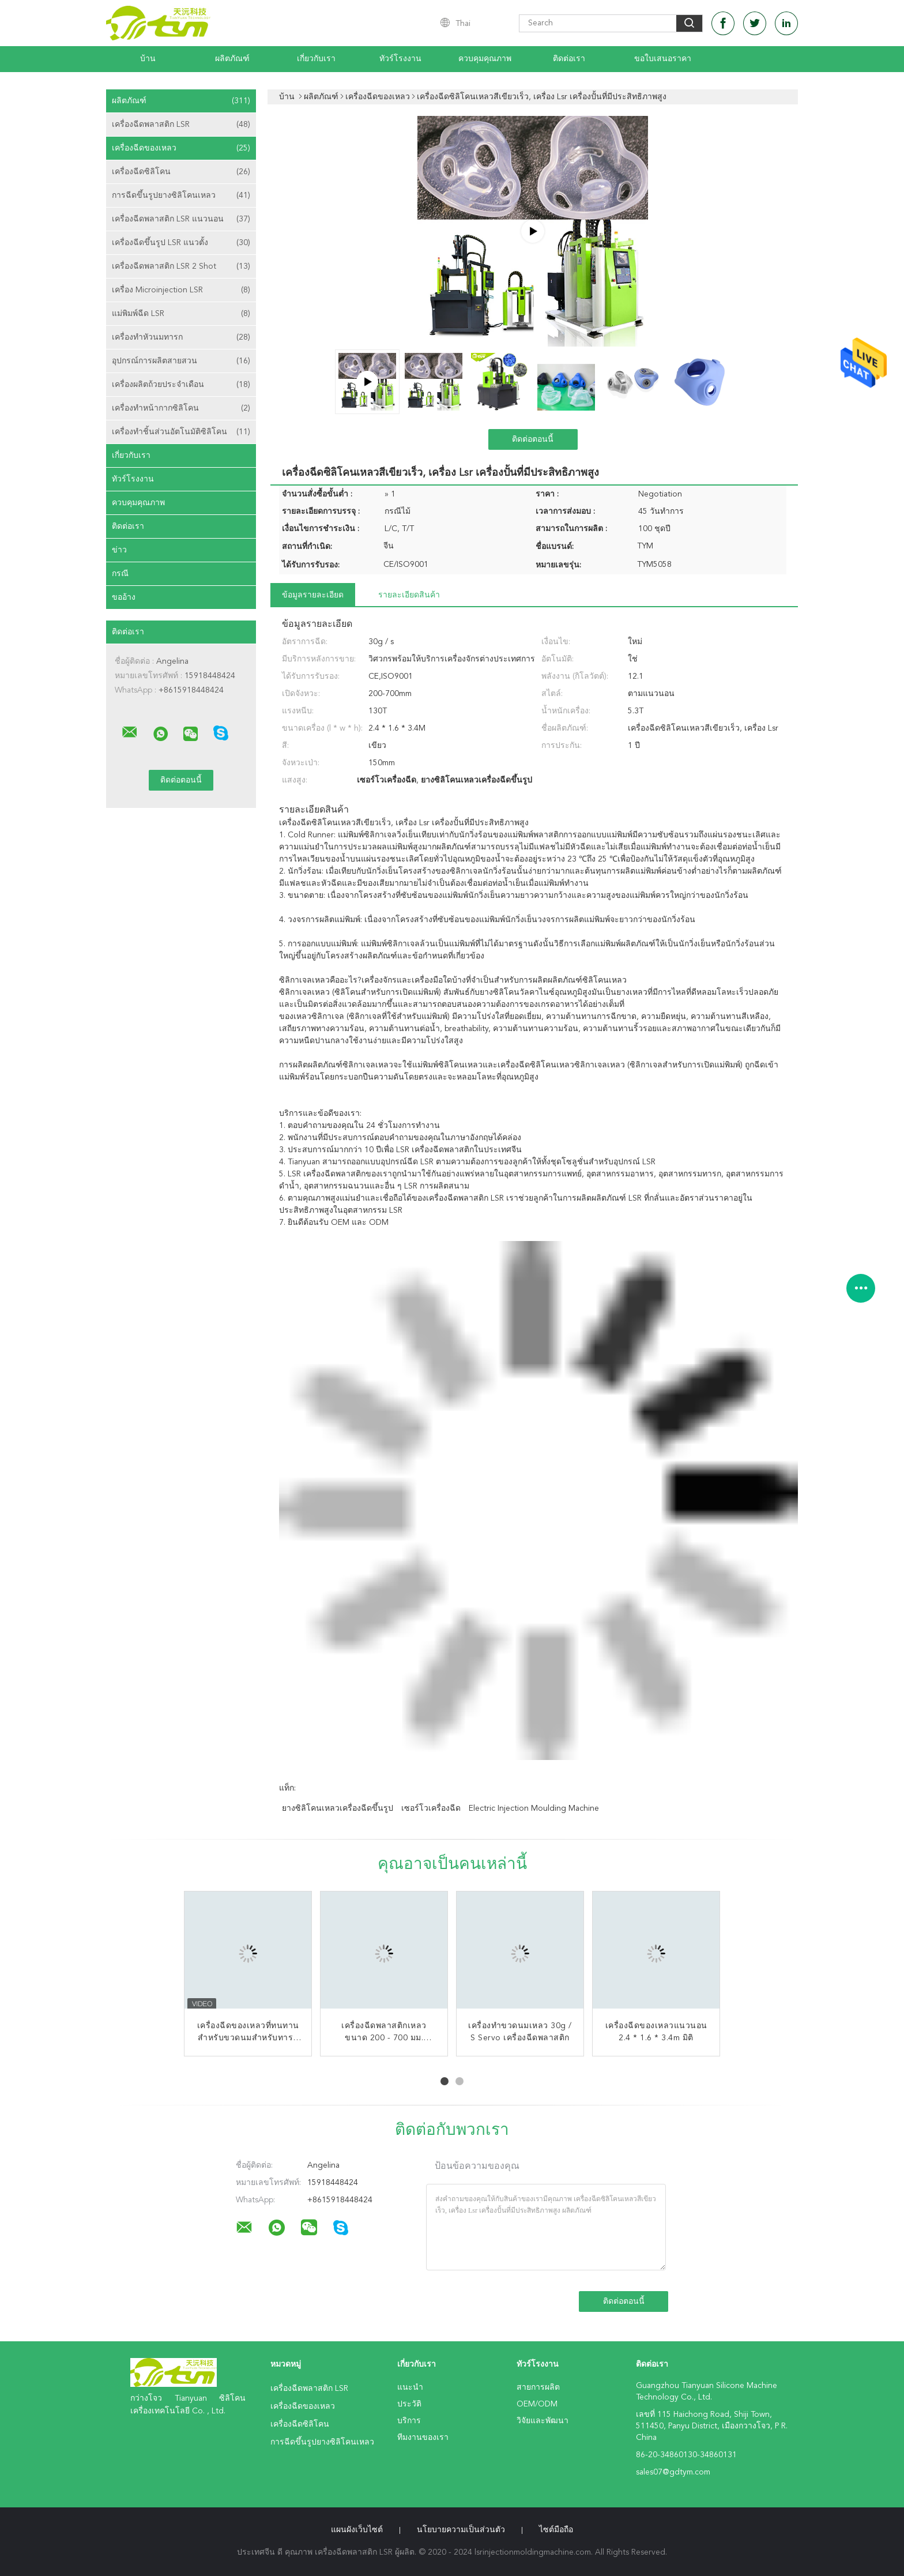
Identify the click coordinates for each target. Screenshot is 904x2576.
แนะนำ (410, 2387)
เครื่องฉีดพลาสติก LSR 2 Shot (181, 266)
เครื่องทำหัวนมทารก (181, 337)
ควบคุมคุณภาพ (484, 59)
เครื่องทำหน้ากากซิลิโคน (181, 408)
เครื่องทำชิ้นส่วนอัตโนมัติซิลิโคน (181, 431)
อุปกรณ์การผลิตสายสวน (181, 361)
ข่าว (119, 550)
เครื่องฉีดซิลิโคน (181, 171)
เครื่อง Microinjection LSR (181, 290)
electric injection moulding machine (534, 1808)
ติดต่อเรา (569, 59)
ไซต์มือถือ (556, 2530)
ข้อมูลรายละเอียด (313, 595)
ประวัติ (409, 2404)
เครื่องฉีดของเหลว (181, 148)
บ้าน (148, 59)
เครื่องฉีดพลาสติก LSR (181, 124)
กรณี (120, 574)
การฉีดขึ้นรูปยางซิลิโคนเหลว (181, 195)
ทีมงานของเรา (423, 2438)
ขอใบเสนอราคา (662, 59)
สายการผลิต (538, 2387)
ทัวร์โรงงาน (400, 59)
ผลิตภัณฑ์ (232, 59)
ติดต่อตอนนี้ (532, 439)
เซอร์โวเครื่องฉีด (431, 1808)
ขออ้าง (123, 597)
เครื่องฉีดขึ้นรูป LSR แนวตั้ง (181, 242)
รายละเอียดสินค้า (409, 595)
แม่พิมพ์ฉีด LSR (181, 313)
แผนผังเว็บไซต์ (357, 2530)
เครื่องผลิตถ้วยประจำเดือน (181, 384)
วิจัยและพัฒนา (542, 2421)
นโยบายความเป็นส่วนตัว (461, 2530)
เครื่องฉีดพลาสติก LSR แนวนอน (181, 219)
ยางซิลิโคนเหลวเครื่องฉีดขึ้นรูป (337, 1808)
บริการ (409, 2421)
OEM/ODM (537, 2404)
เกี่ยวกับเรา (316, 59)
